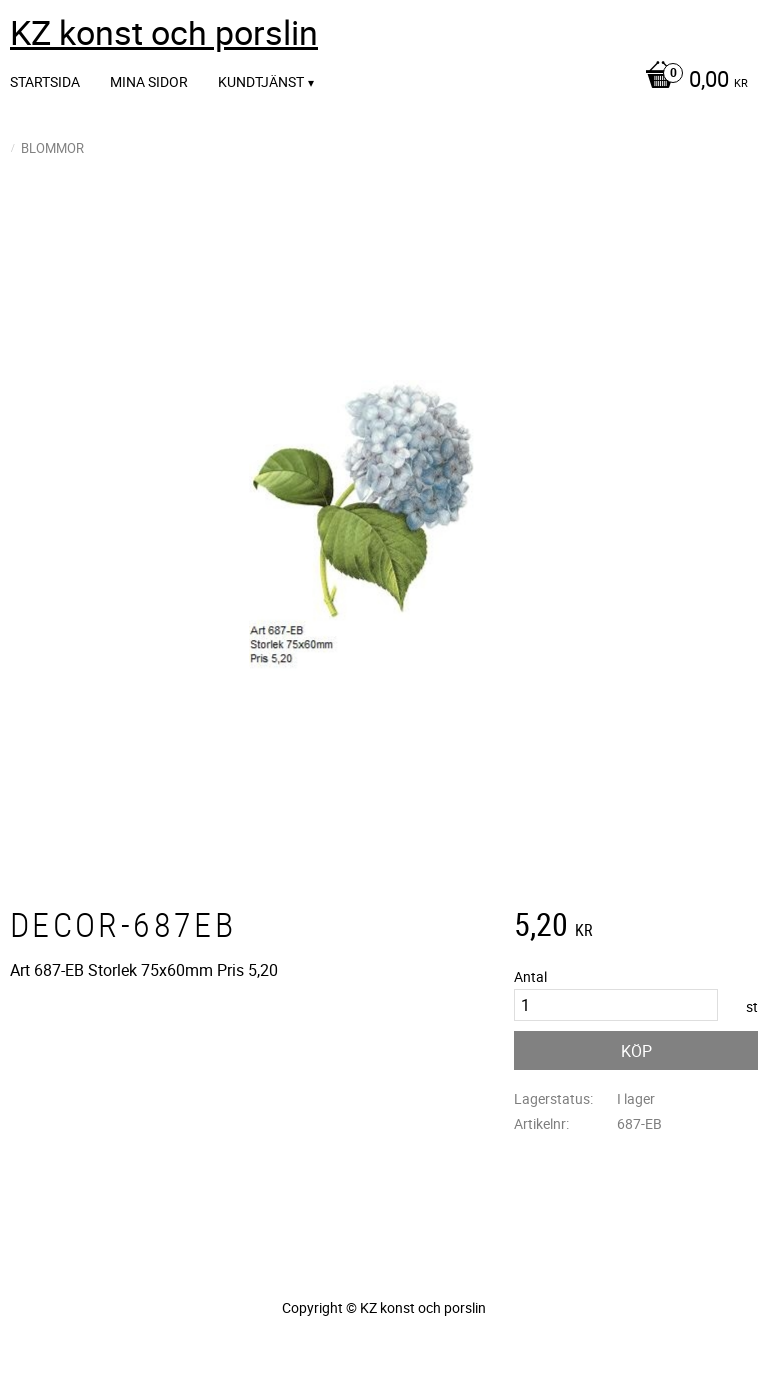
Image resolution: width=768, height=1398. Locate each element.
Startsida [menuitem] (45, 81)
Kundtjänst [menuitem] (261, 81)
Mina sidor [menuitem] (149, 81)
